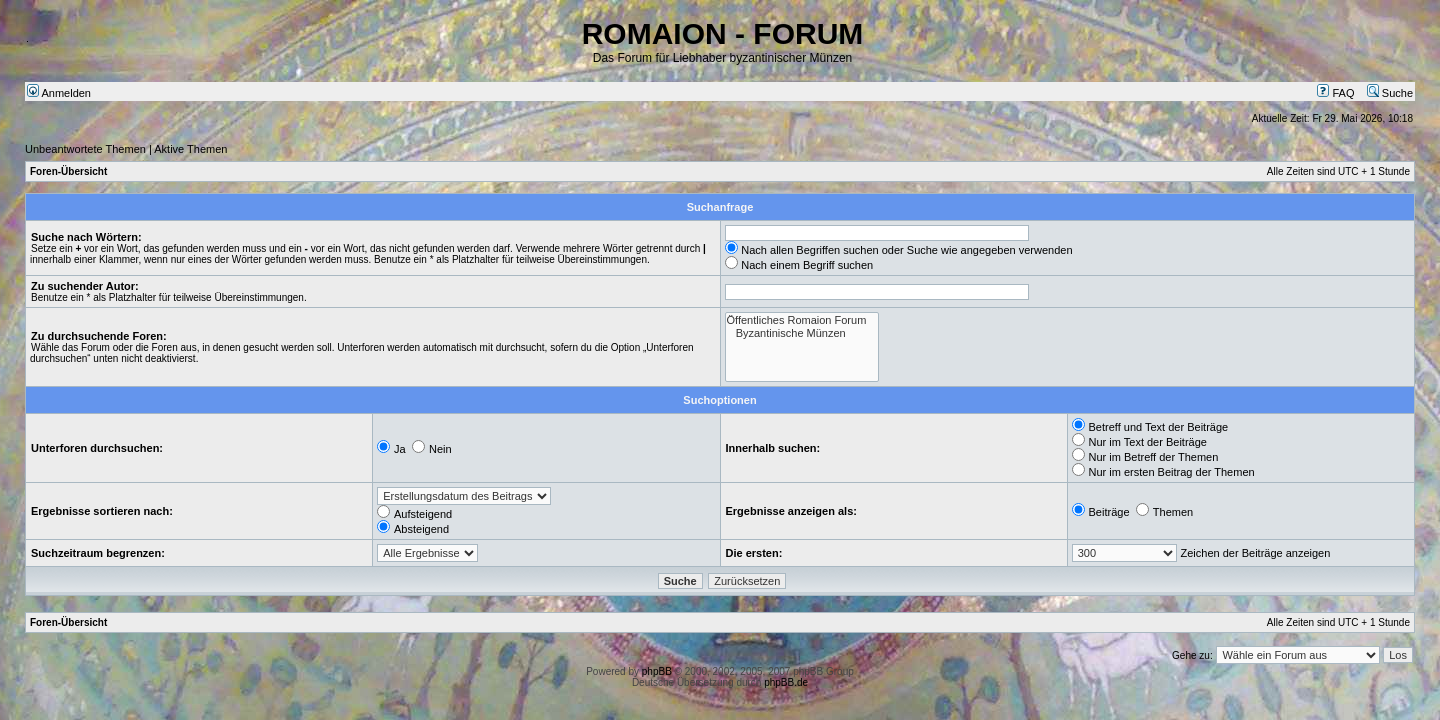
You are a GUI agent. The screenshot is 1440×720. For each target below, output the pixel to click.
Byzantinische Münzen (802, 333)
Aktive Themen (190, 149)
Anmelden (59, 93)
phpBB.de (786, 682)
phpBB (657, 671)
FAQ (1335, 93)
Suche (1390, 93)
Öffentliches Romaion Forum (802, 320)
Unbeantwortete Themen (85, 149)
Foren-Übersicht (68, 171)
